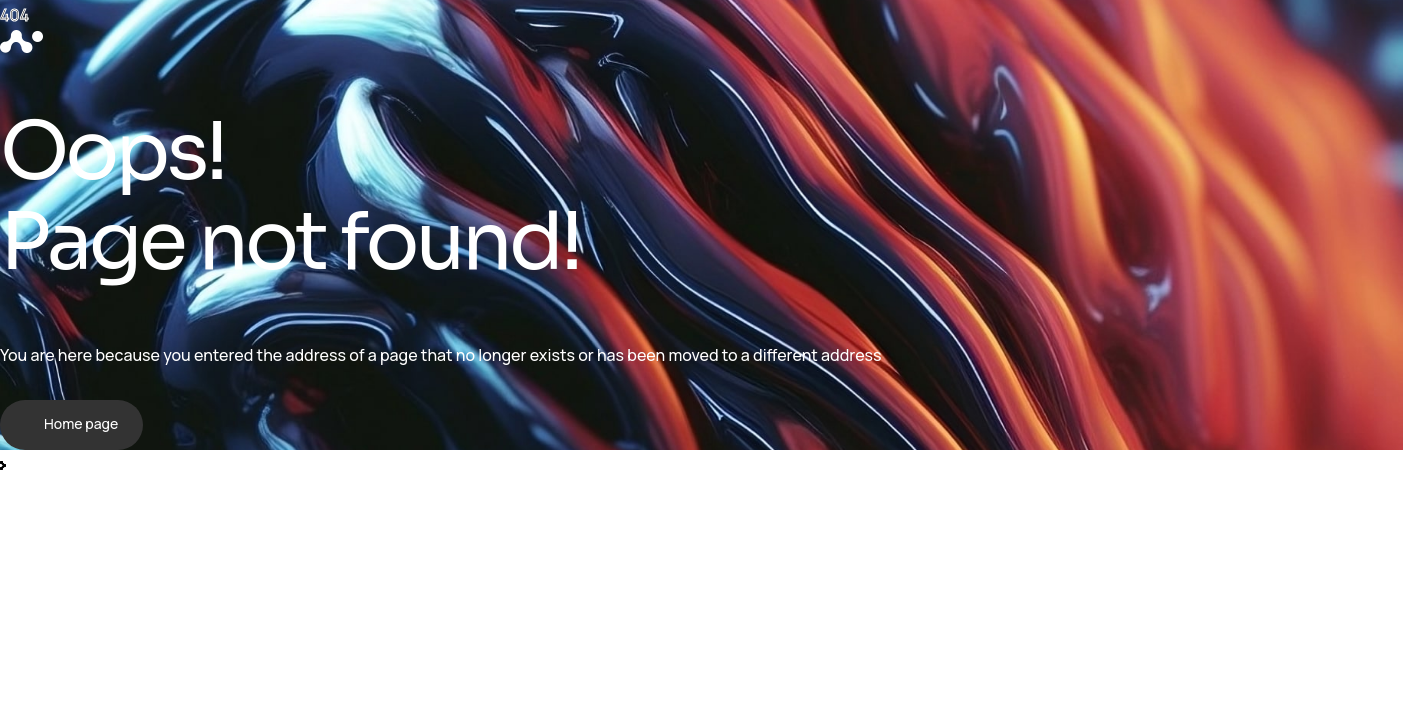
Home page (81, 423)
